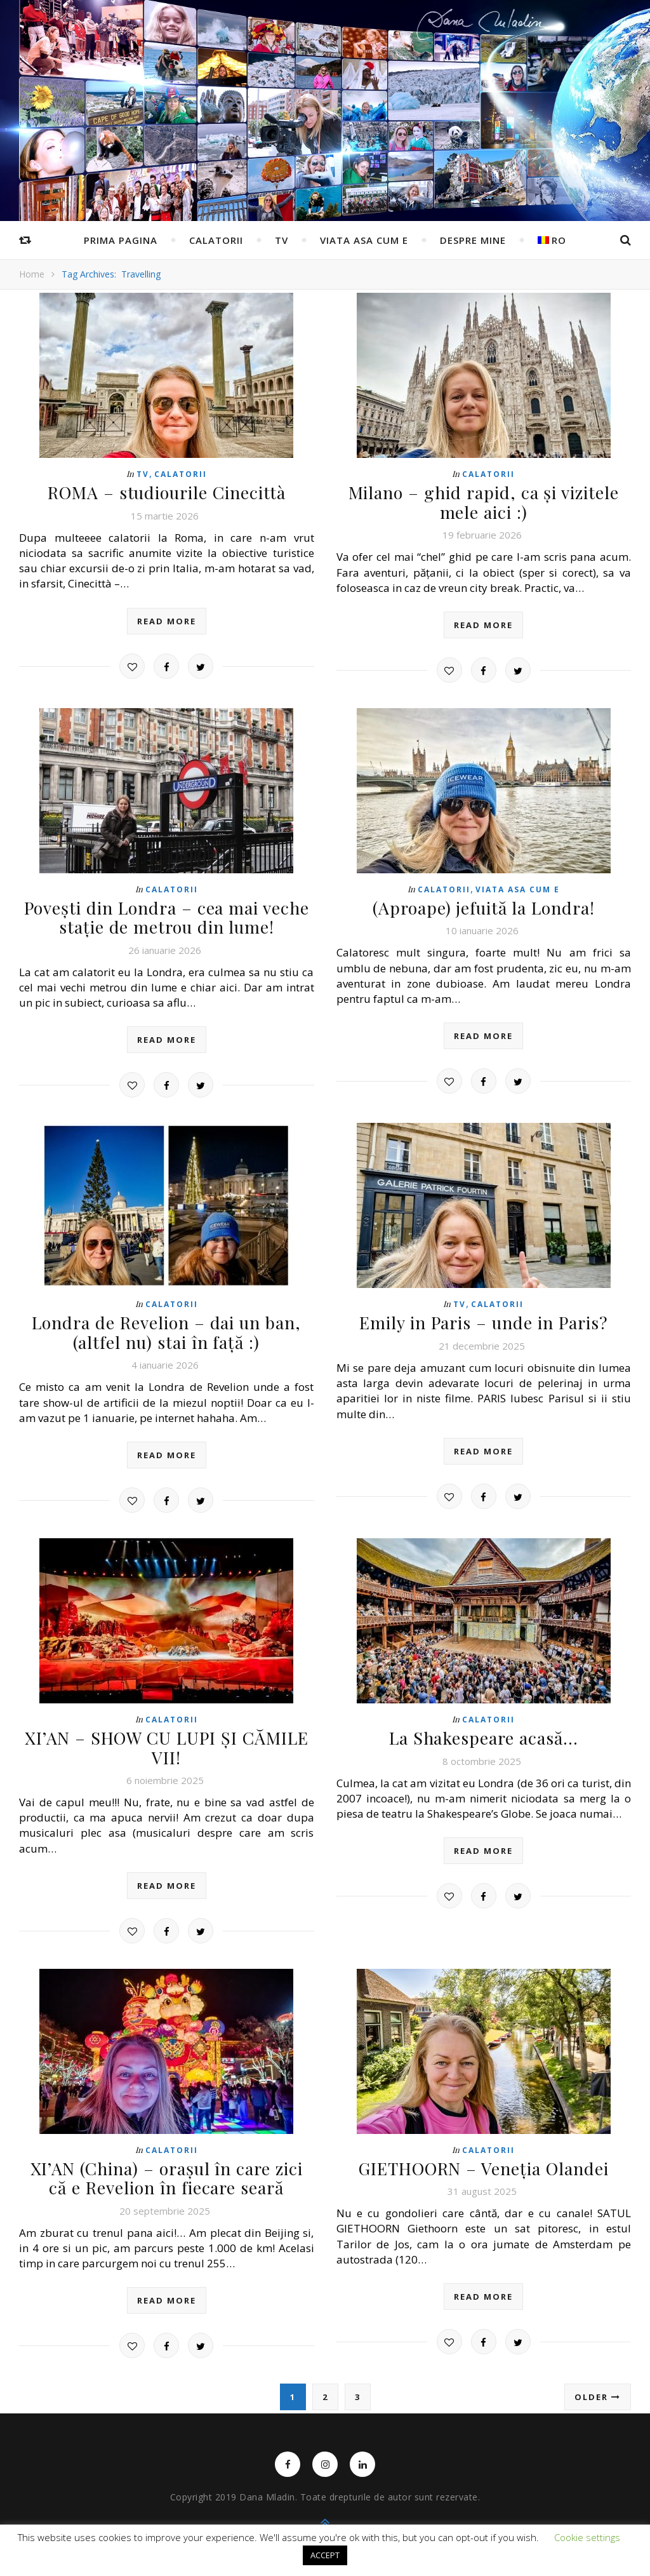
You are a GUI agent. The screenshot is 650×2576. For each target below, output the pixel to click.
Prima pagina (120, 240)
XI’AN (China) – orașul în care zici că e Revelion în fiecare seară (166, 2169)
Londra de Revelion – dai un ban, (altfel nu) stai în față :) (166, 1328)
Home (31, 274)
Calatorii (216, 240)
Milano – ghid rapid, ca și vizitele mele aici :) (484, 501)
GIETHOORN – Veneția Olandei (483, 2160)
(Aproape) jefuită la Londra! (484, 905)
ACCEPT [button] (325, 2555)
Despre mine (473, 240)
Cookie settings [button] (587, 2537)
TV (281, 240)
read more (166, 620)
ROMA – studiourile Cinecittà (167, 492)
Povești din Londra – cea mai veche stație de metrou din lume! (166, 914)
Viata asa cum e (364, 240)
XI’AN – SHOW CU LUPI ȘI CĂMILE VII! (166, 1741)
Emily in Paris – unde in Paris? (483, 1319)
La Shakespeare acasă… (483, 1732)
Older (597, 2387)
